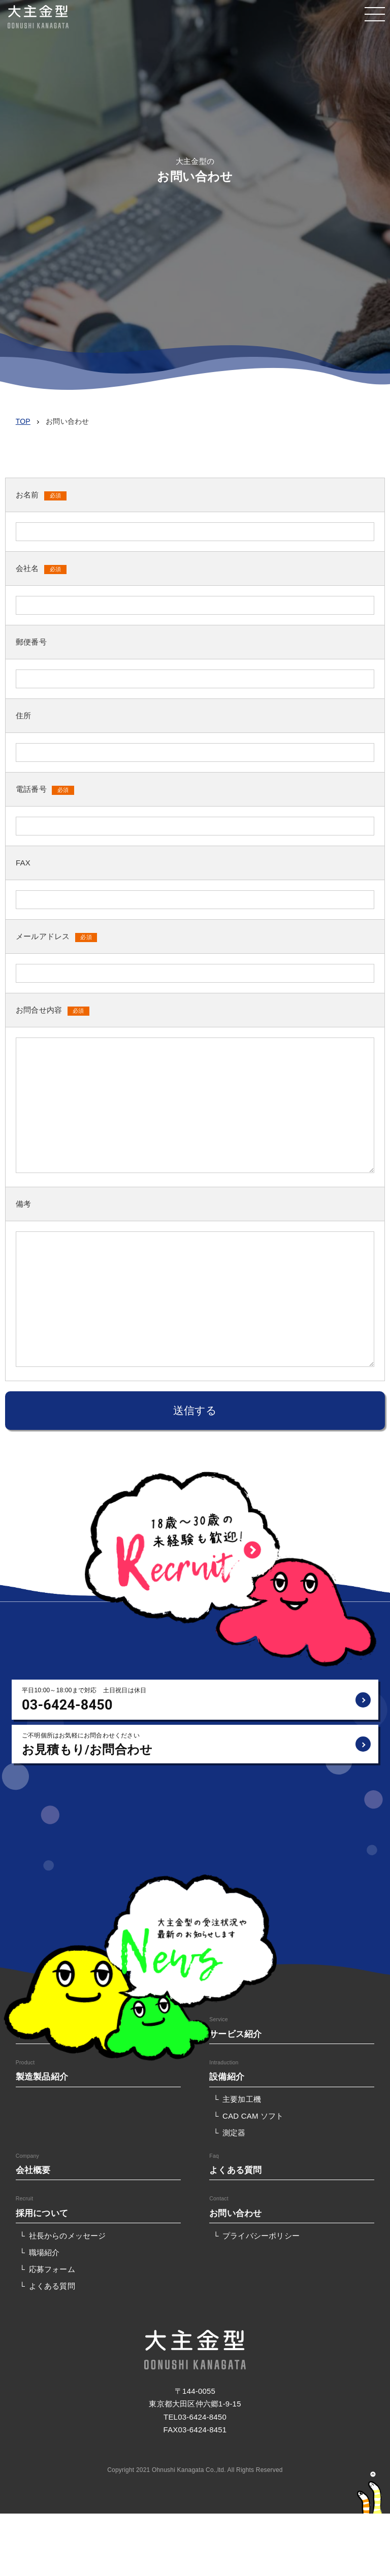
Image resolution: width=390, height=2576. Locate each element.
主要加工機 (241, 2099)
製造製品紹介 (42, 2076)
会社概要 (33, 2169)
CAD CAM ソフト (253, 2116)
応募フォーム (52, 2269)
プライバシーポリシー (261, 2235)
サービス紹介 (235, 2033)
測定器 (234, 2132)
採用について (42, 2213)
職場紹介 (44, 2252)
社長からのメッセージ (67, 2235)
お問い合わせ (235, 2213)
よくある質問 (235, 2169)
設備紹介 (226, 2076)
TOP (23, 421)
